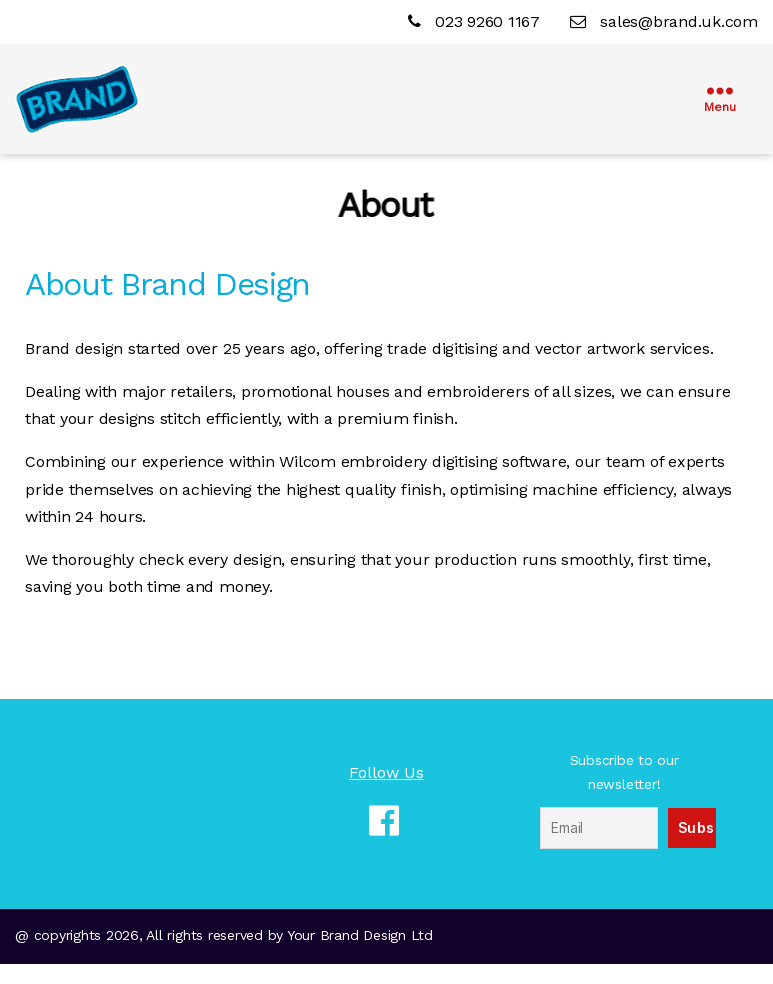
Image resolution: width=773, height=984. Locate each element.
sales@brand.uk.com (664, 21)
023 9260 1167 (476, 21)
